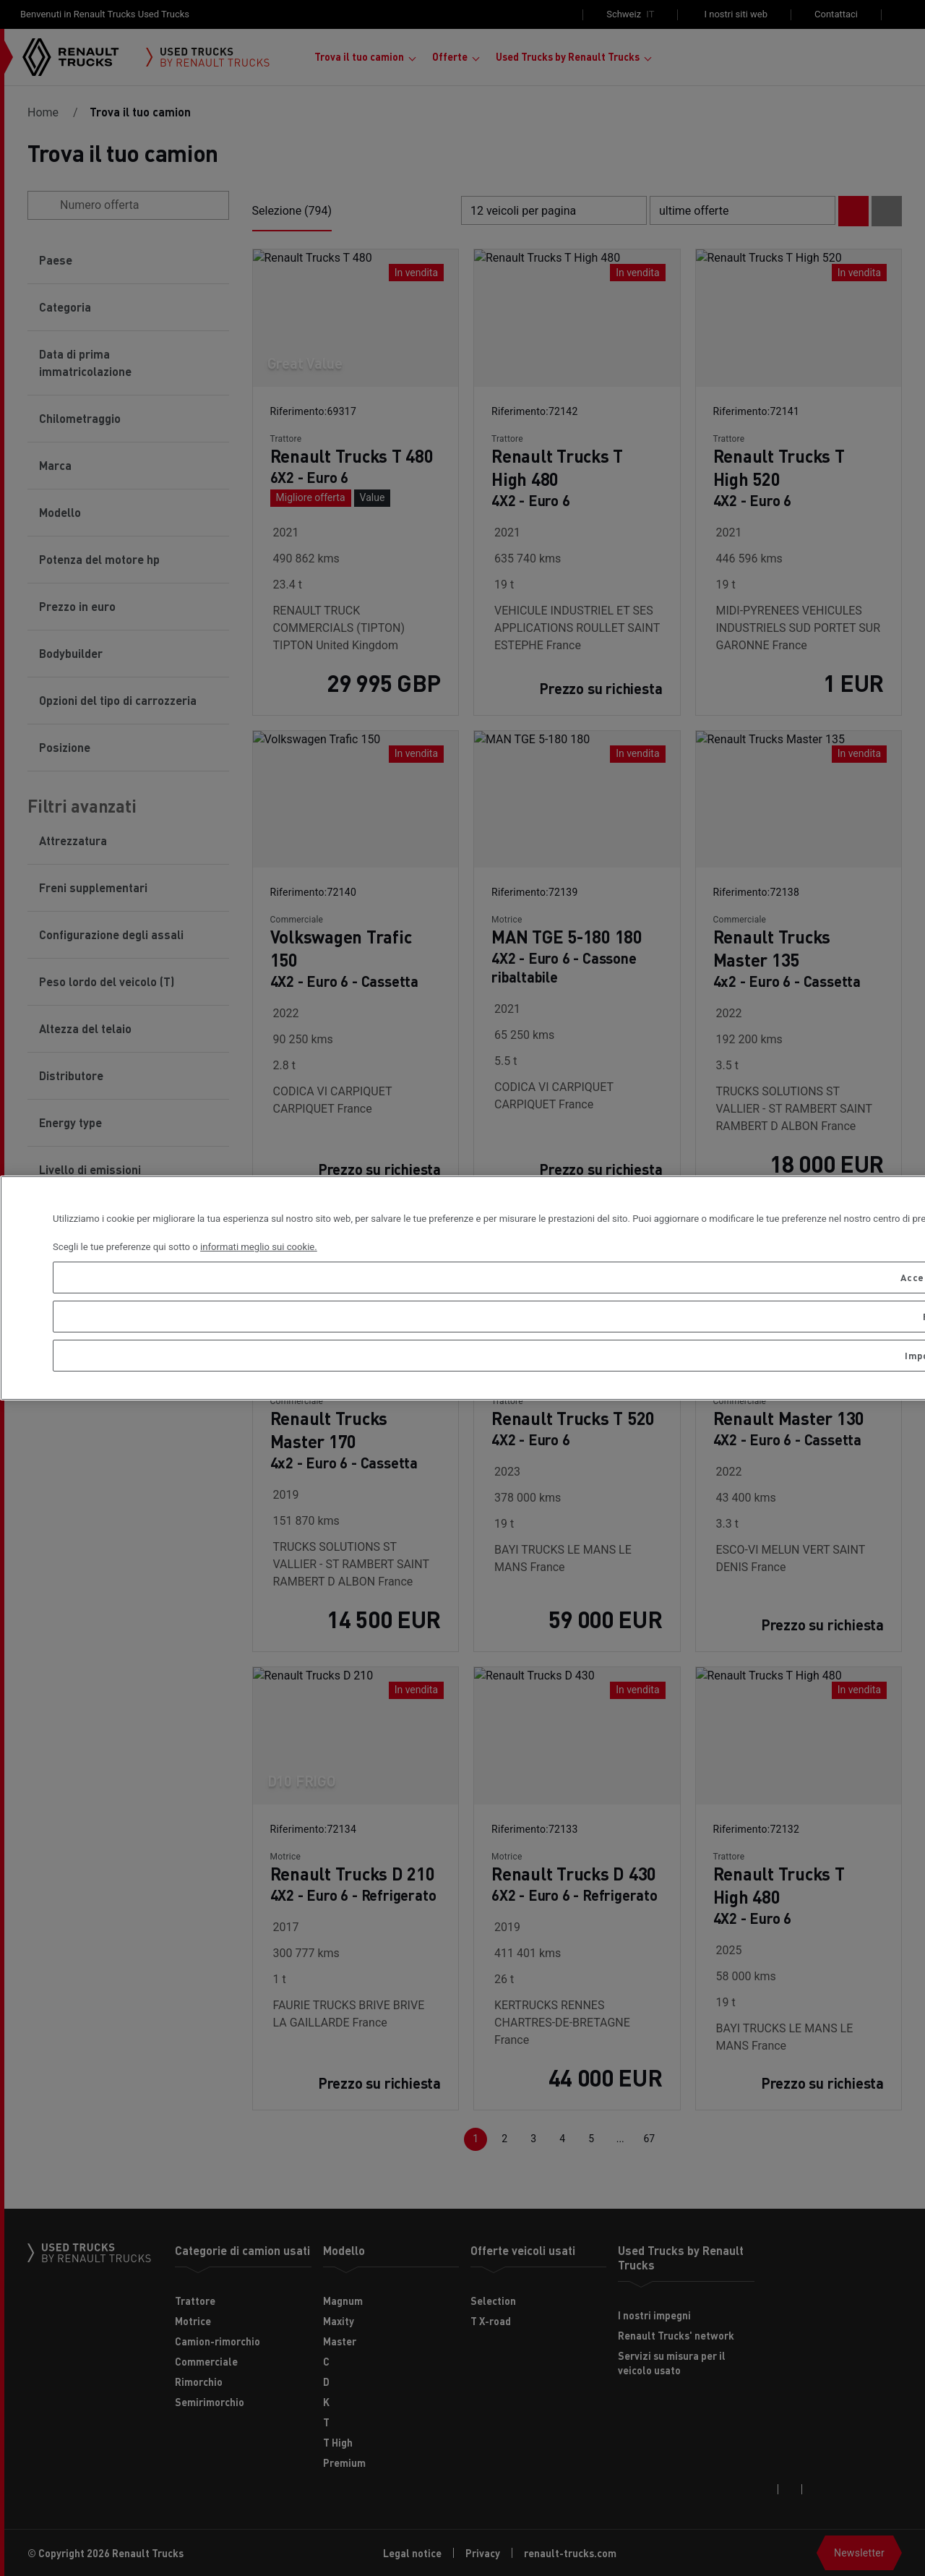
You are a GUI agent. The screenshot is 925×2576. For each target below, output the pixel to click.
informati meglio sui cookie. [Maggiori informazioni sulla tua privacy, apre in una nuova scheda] (258, 1246)
